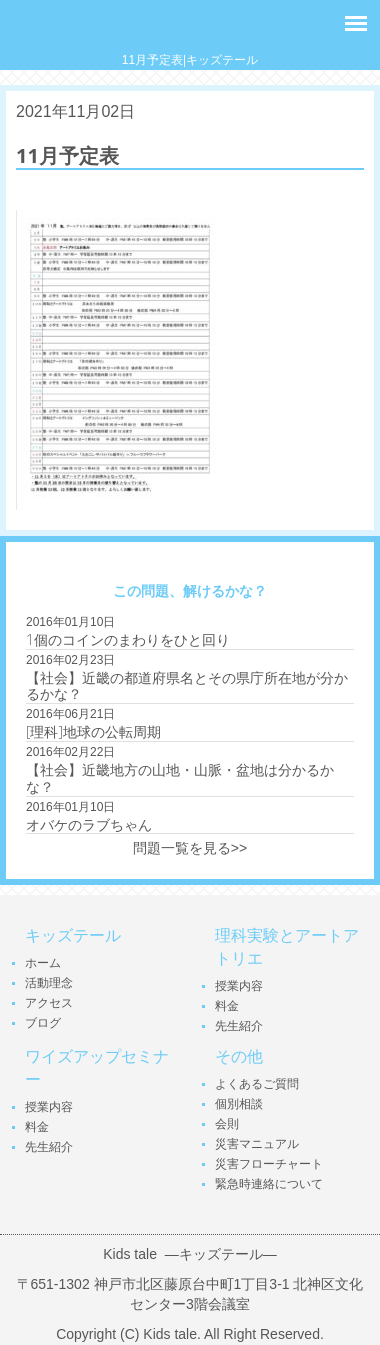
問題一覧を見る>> (190, 848)
